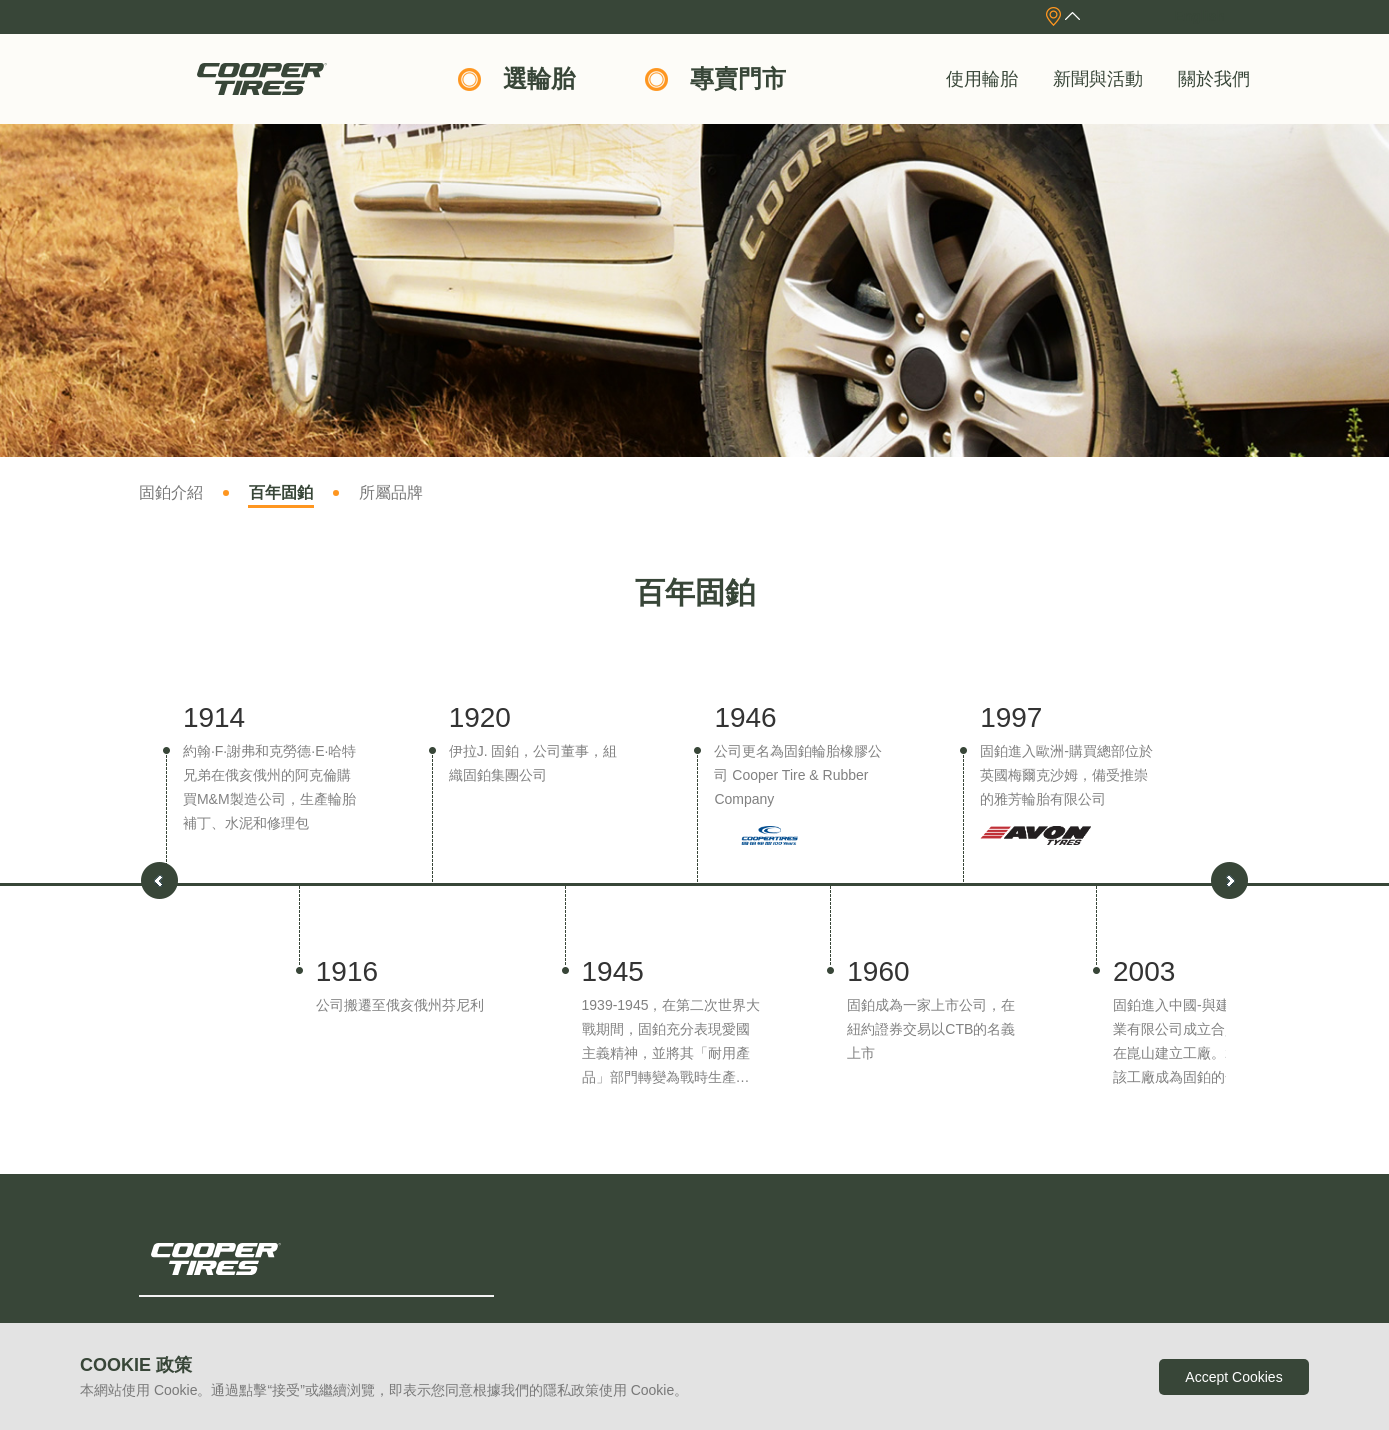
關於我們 (1214, 79)
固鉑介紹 (171, 492)
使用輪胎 (982, 79)
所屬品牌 (391, 492)
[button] (1229, 880)
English (1199, 16)
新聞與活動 (1098, 79)
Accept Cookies (1233, 1377)
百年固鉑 (281, 492)
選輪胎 (539, 78)
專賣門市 (738, 78)
